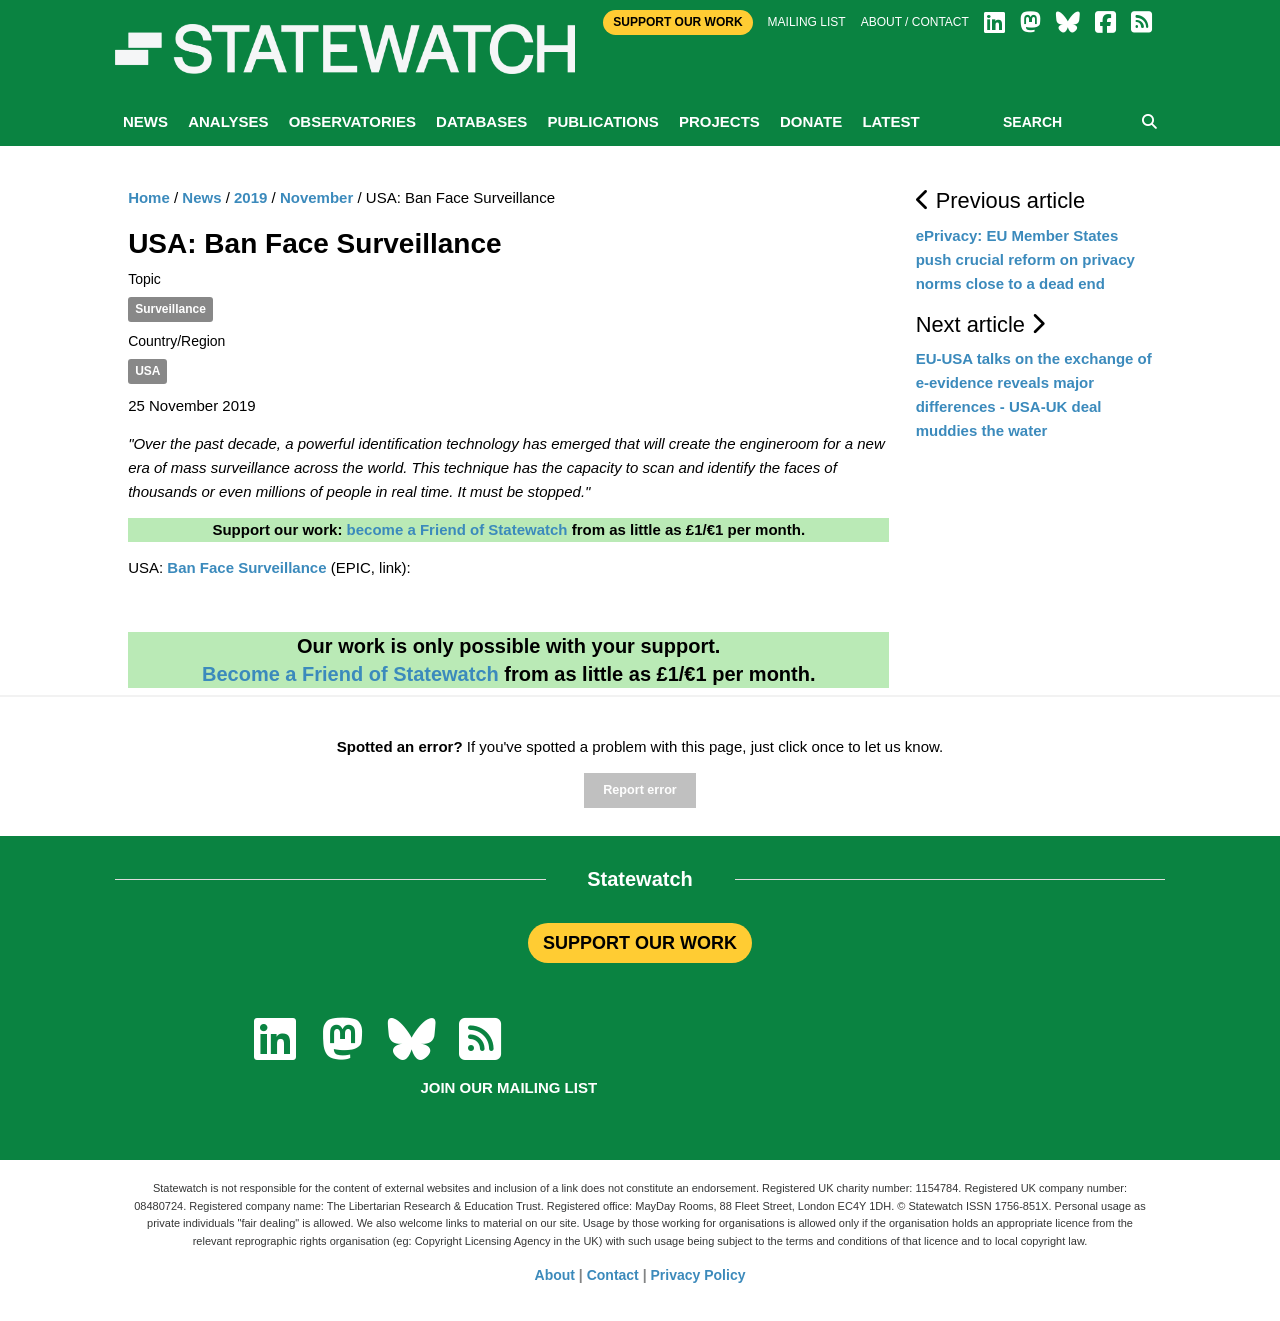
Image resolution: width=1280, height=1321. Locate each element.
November (316, 197)
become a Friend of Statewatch (457, 529)
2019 (250, 197)
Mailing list (807, 22)
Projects (719, 121)
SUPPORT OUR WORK (640, 943)
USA (147, 371)
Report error (639, 790)
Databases (481, 121)
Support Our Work (677, 22)
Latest (890, 121)
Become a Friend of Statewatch (350, 674)
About (555, 1275)
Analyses (228, 121)
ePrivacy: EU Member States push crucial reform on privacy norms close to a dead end (1025, 259)
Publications (602, 121)
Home (149, 197)
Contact (613, 1275)
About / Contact (915, 22)
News (145, 121)
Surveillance (170, 309)
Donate (811, 121)
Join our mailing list (508, 1087)
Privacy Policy (698, 1275)
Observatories (352, 121)
